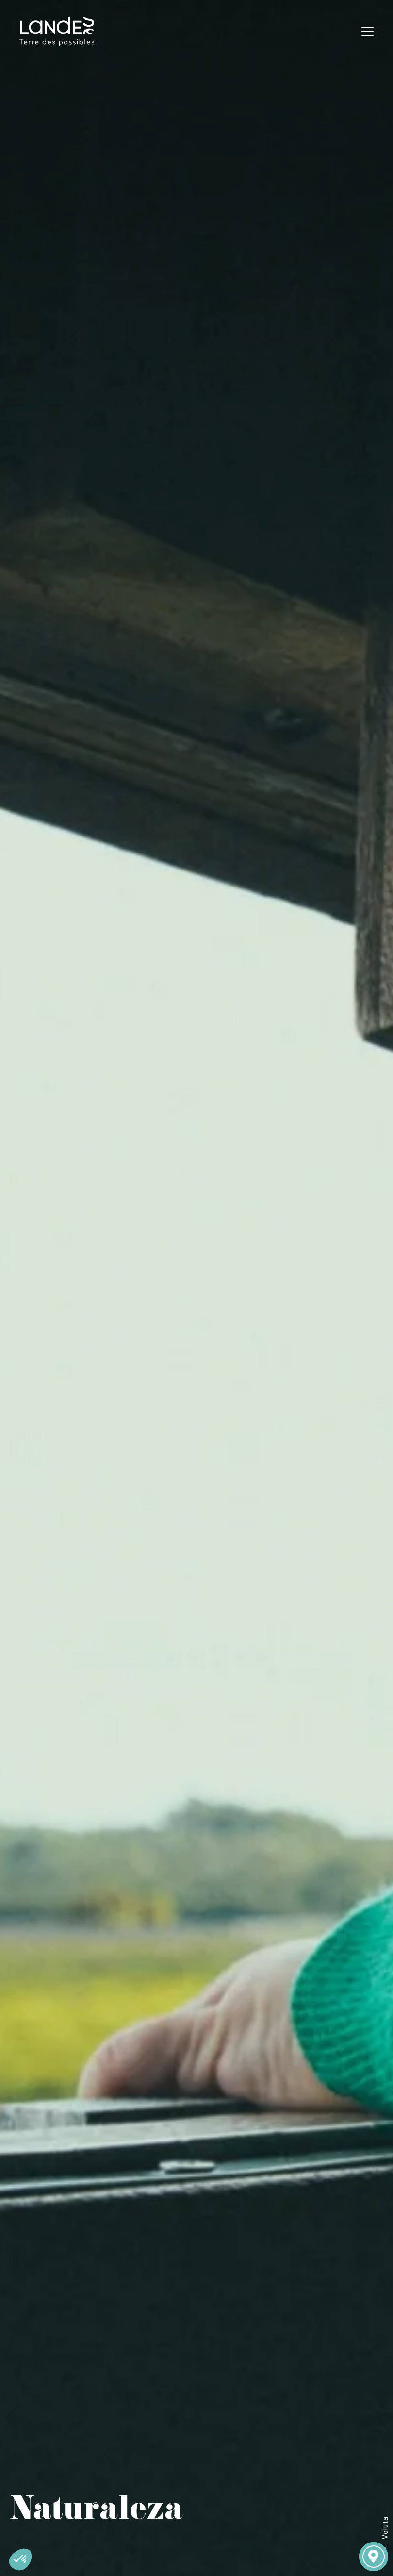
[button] (20, 2559)
